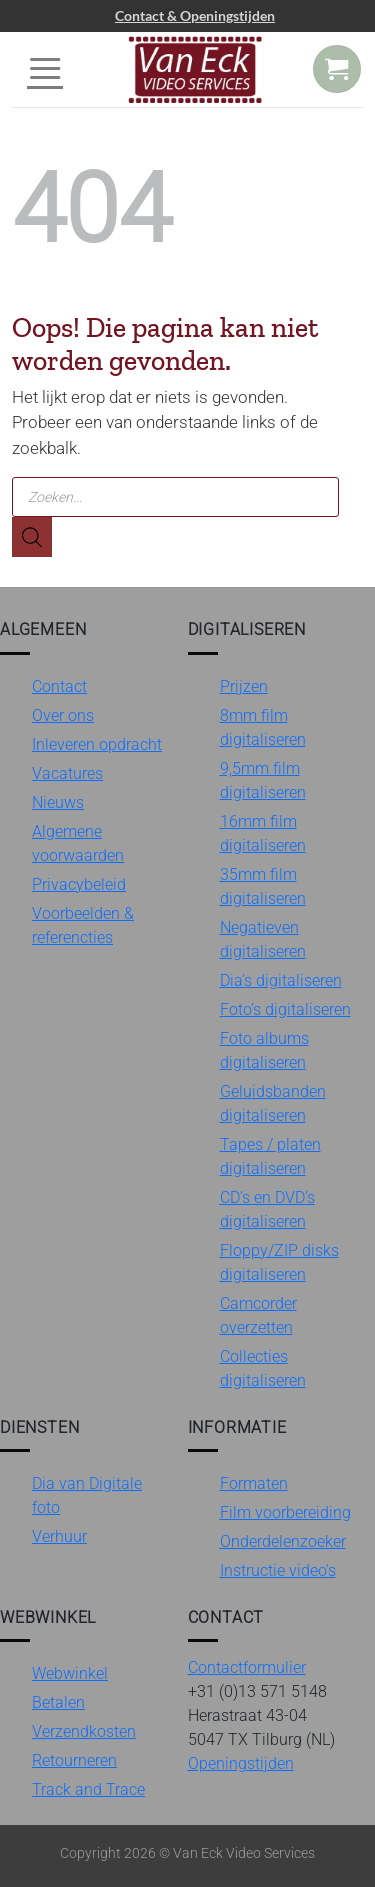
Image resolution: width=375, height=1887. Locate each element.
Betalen (58, 1702)
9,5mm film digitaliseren (263, 780)
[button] (45, 69)
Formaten (254, 1483)
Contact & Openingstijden (195, 15)
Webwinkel (70, 1673)
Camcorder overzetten (258, 1315)
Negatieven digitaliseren (263, 939)
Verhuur (59, 1536)
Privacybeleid (79, 884)
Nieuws (58, 802)
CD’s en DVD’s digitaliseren (267, 1209)
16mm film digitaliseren (263, 833)
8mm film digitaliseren (263, 727)
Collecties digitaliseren (263, 1368)
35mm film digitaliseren (263, 886)
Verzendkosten (84, 1731)
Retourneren (74, 1760)
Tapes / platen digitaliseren (270, 1156)
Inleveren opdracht (97, 744)
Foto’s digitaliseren (285, 1009)
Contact (59, 686)
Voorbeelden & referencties (83, 925)
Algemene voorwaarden (78, 843)
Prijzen (244, 686)
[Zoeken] (32, 537)
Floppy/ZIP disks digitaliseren (279, 1262)
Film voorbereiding (285, 1512)
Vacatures (67, 773)
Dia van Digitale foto (87, 1495)
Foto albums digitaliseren (264, 1050)
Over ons (63, 715)
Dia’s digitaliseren (281, 980)
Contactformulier (247, 1667)
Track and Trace (88, 1789)
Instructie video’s (278, 1570)
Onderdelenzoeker (283, 1541)
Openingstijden (241, 1763)
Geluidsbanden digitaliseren (273, 1103)
